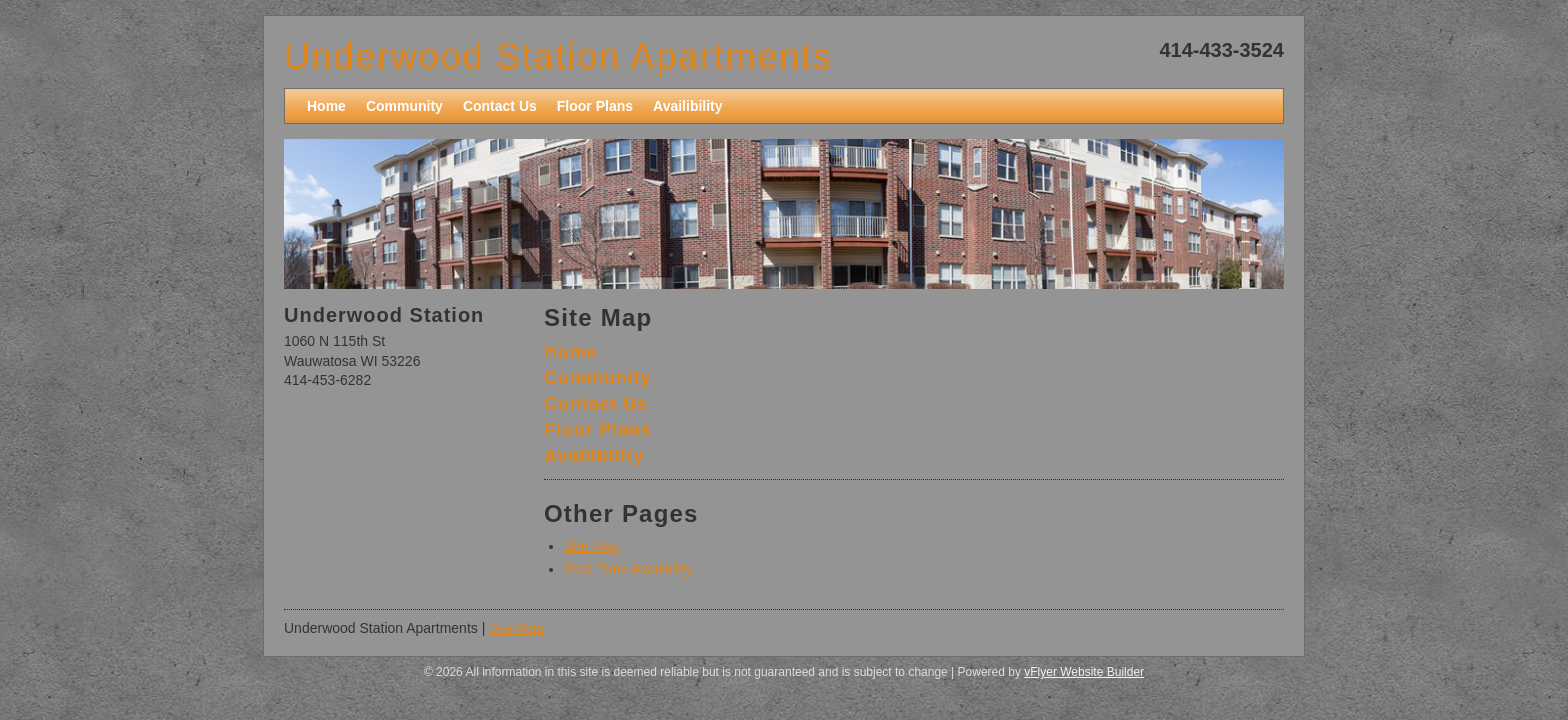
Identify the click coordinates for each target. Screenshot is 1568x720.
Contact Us (596, 404)
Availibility (594, 456)
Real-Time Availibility (628, 569)
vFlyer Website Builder (1084, 672)
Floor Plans (598, 430)
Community (597, 378)
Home (571, 352)
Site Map (591, 546)
